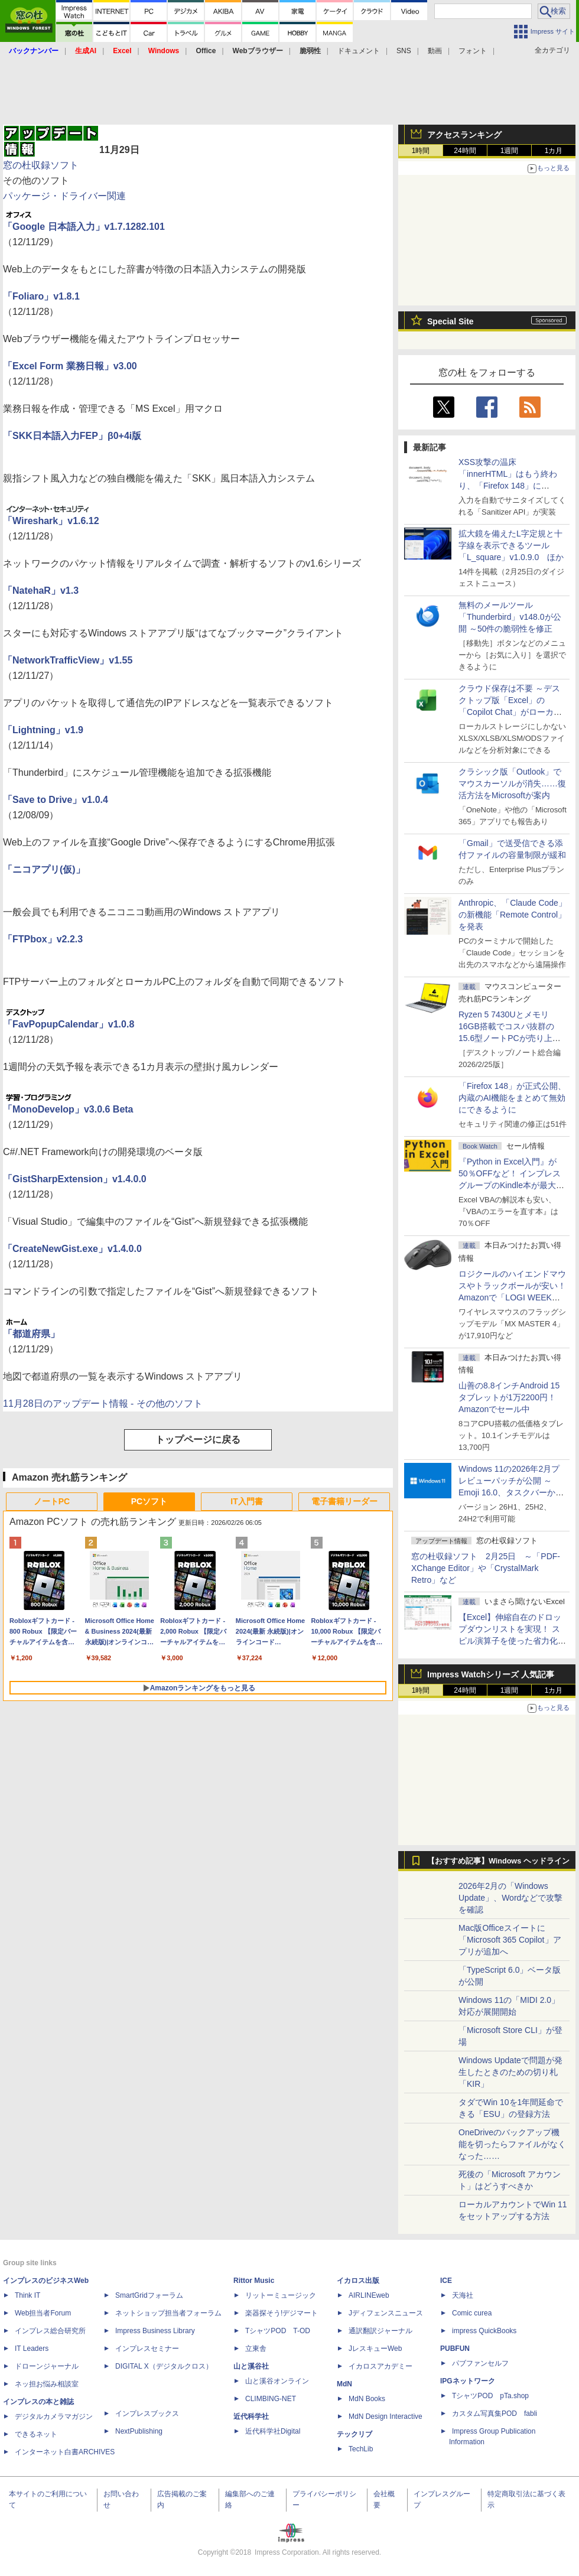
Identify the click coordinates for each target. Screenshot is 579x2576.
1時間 (421, 151)
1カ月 (554, 151)
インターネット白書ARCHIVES (65, 2452)
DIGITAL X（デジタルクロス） (164, 2366)
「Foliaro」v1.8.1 (41, 296)
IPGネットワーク (467, 2381)
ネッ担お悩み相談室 (47, 2384)
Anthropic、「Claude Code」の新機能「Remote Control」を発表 (512, 914)
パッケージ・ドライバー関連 (64, 196)
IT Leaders (31, 2348)
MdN (344, 2384)
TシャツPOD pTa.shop (490, 2396)
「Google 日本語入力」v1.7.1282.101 (84, 227)
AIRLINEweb (369, 2295)
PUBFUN (455, 2348)
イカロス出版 (358, 2280)
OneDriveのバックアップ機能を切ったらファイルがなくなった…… (512, 2144)
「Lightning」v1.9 (43, 730)
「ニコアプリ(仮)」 (44, 869)
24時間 (465, 151)
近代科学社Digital (272, 2431)
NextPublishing (138, 2431)
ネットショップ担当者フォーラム (168, 2313)
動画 (435, 51)
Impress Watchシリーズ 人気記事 (490, 1674)
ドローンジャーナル (47, 2366)
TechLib (361, 2449)
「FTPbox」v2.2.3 (43, 939)
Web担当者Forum (43, 2313)
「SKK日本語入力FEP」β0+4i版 (72, 436)
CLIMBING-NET (270, 2399)
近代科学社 (251, 2416)
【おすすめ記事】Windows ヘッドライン (498, 1861)
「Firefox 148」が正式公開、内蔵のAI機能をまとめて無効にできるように (512, 1097)
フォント (472, 51)
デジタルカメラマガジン (54, 2416)
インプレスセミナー (147, 2348)
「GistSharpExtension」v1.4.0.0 (75, 1179)
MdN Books (367, 2399)
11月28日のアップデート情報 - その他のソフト (103, 1403)
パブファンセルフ (480, 2363)
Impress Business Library (155, 2331)
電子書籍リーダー (344, 1501)
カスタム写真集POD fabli (494, 2413)
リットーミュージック (280, 2295)
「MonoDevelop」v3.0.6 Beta (68, 1109)
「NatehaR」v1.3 (41, 591)
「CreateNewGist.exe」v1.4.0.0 (72, 1249)
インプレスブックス (147, 2413)
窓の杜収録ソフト (41, 165)
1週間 (509, 151)
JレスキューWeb (375, 2348)
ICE (446, 2280)
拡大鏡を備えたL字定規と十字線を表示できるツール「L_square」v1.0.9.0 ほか (511, 545)
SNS (403, 51)
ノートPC (52, 1501)
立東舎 (255, 2348)
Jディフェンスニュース (386, 2313)
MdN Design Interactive (385, 2416)
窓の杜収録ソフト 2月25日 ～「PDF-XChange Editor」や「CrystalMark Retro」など (485, 1568)
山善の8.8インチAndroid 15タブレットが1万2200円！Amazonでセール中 (509, 1397)
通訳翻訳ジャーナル (380, 2331)
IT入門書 (246, 1501)
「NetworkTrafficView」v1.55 (67, 660)
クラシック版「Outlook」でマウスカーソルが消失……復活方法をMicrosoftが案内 (512, 783)
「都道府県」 (31, 1334)
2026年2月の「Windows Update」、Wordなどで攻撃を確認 (510, 1897)
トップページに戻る (197, 1440)
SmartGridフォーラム (149, 2295)
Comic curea (472, 2313)
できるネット (36, 2434)
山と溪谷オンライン (277, 2381)
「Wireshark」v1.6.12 (51, 521)
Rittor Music (253, 2280)
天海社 (462, 2295)
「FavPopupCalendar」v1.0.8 (68, 1024)
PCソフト (149, 1501)
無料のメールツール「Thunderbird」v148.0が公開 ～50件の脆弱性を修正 (509, 616)
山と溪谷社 (251, 2366)
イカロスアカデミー (380, 2366)
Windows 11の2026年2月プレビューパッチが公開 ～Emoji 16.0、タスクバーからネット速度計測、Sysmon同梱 (511, 1492)
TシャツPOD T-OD (277, 2331)
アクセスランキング (464, 134)
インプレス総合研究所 (50, 2331)
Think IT (27, 2295)
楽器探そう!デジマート (281, 2313)
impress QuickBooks (484, 2331)
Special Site (450, 321)
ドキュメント (358, 51)
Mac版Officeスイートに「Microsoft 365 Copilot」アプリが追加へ (509, 1939)
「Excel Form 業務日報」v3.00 (70, 366)
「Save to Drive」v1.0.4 (55, 800)
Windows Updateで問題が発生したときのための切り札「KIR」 (510, 2072)
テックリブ (354, 2434)
